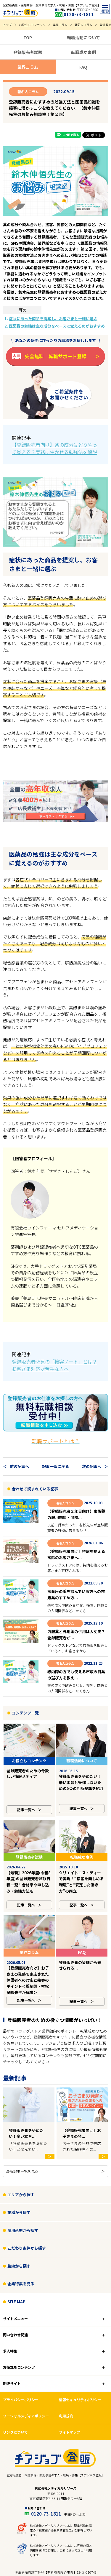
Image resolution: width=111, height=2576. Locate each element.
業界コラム (60, 24)
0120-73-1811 (79, 14)
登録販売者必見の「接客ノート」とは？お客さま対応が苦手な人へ (54, 1365)
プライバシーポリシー (20, 2344)
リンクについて (15, 2377)
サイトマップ (69, 2377)
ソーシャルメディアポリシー (26, 2360)
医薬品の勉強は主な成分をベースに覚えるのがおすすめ (57, 326)
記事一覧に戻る (55, 1466)
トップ (7, 24)
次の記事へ (91, 1466)
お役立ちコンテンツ (32, 24)
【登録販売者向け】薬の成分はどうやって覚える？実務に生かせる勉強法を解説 (54, 448)
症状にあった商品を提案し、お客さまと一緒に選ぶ (53, 318)
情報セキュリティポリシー (80, 2344)
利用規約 (66, 2360)
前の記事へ (19, 1466)
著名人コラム (83, 24)
